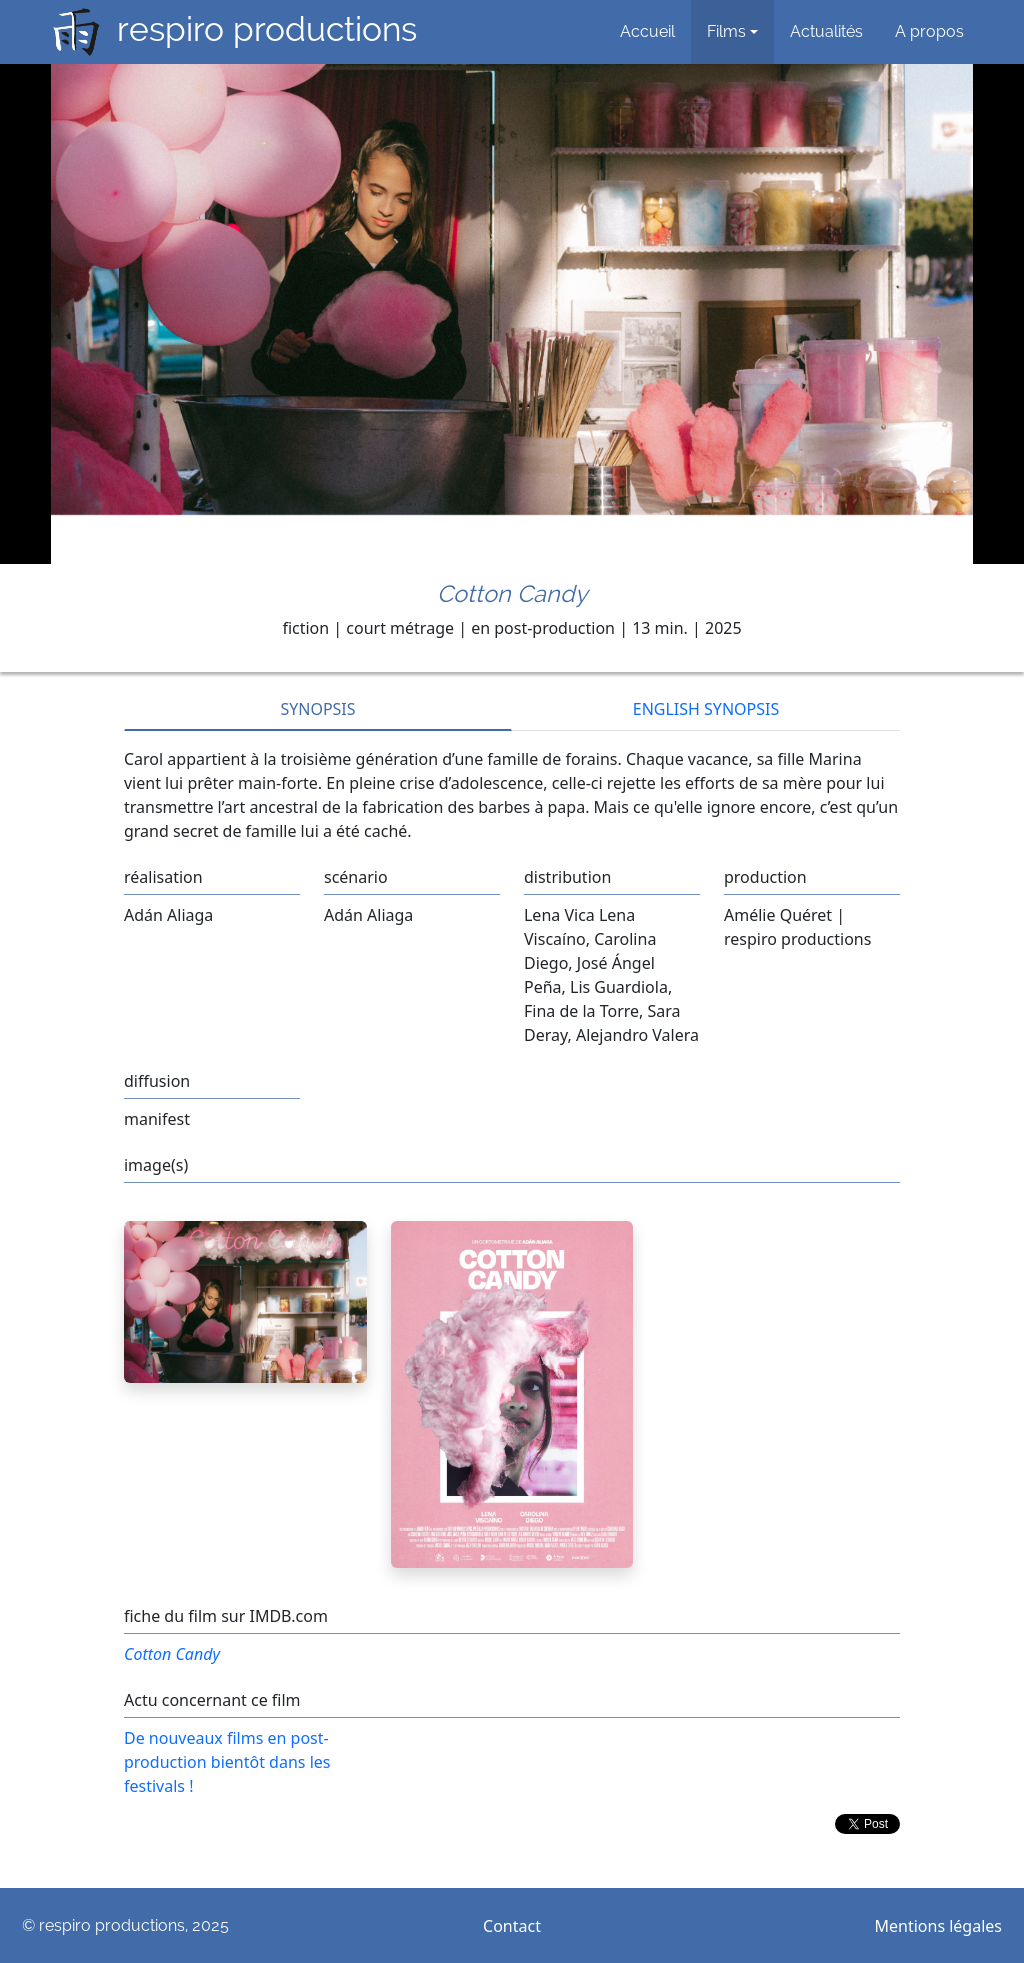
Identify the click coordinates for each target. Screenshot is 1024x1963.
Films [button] (726, 31)
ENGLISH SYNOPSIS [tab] (706, 709)
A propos (929, 31)
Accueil (647, 31)
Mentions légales (939, 1926)
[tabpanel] (512, 787)
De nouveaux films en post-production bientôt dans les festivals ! (227, 1762)
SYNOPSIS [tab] (317, 709)
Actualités (826, 31)
